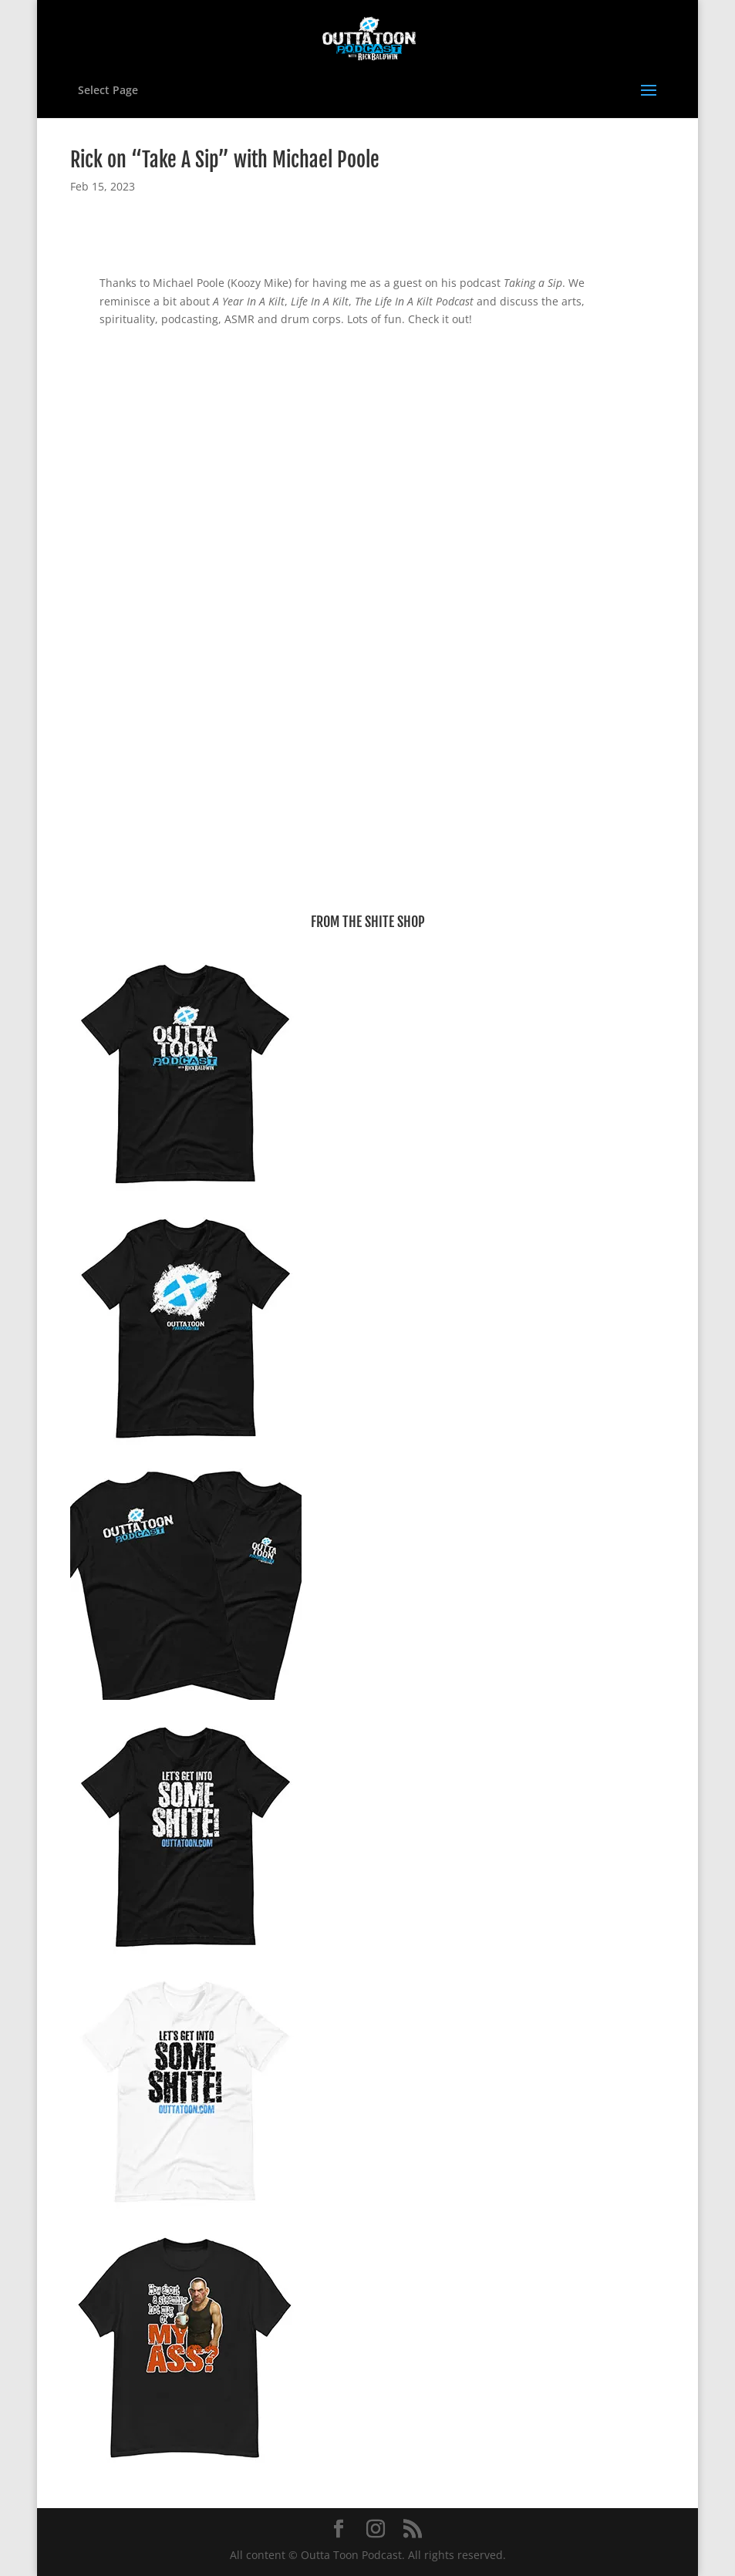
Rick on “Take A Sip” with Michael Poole (224, 159)
